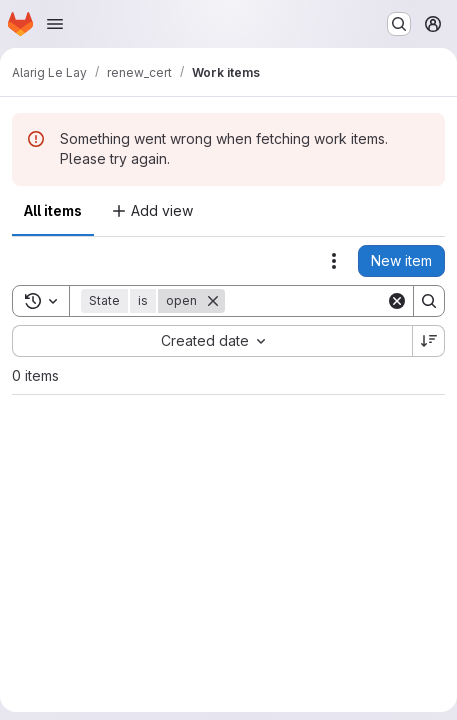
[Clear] (397, 301)
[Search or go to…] (399, 24)
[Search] (429, 301)
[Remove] (213, 301)
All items (53, 210)
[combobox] (212, 341)
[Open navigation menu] (55, 24)
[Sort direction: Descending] (429, 341)
